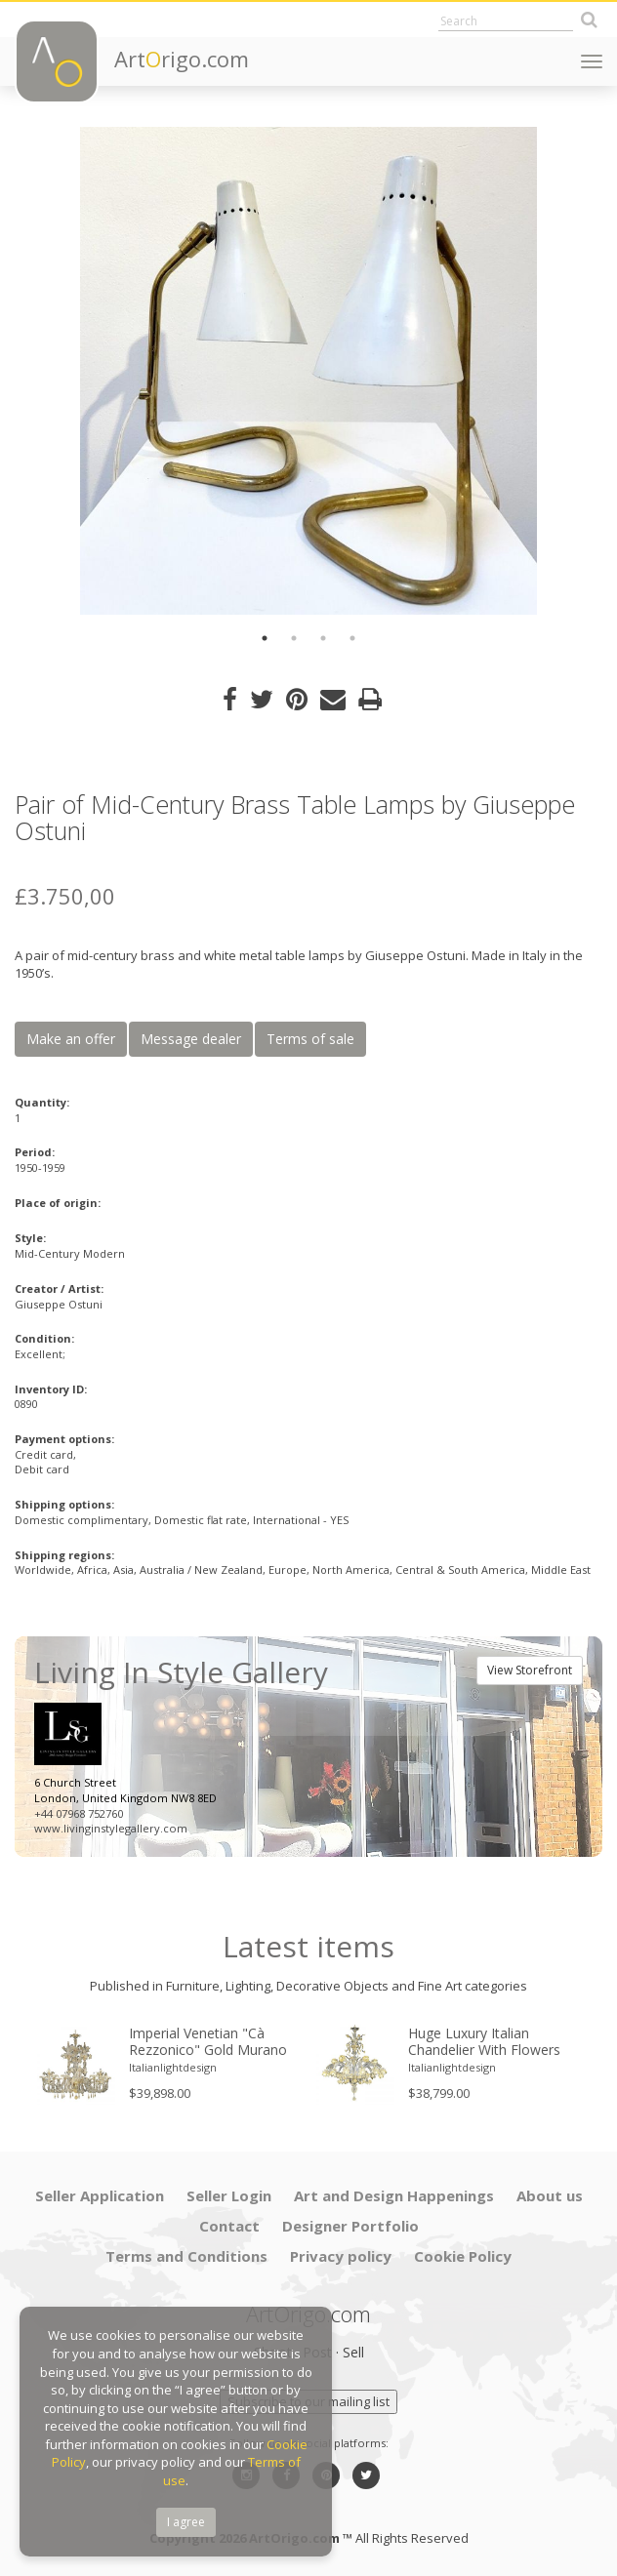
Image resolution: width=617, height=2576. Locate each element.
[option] (308, 371)
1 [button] (264, 638)
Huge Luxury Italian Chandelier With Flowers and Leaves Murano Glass (490, 2042)
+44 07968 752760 (78, 1813)
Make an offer (70, 1038)
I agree (186, 2522)
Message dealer (191, 1038)
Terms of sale (310, 1038)
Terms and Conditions (186, 2256)
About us (549, 2195)
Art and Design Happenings (394, 2195)
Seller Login (228, 2195)
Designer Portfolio (350, 2225)
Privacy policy (340, 2256)
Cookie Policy (463, 2256)
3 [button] (323, 638)
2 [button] (294, 638)
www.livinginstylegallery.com (110, 1828)
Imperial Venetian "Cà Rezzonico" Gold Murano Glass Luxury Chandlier (208, 2042)
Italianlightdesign (173, 2067)
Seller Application (99, 2195)
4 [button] (352, 638)
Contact (229, 2225)
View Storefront (529, 1670)
